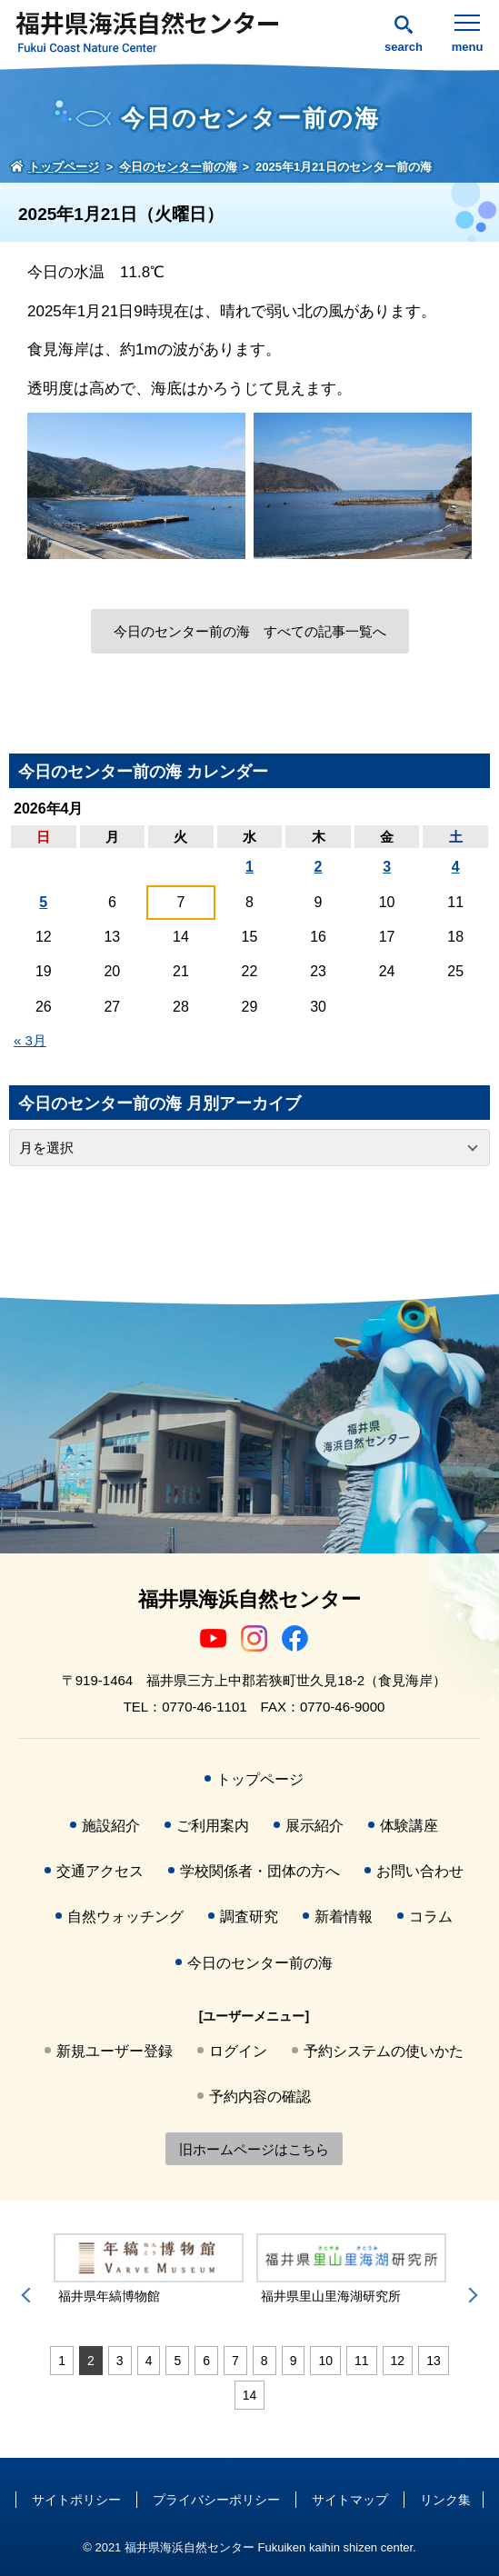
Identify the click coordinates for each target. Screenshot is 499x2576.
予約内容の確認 (260, 2096)
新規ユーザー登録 (114, 2051)
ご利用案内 (212, 1825)
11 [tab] (361, 2360)
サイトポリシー (76, 2499)
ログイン (238, 2051)
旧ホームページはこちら (254, 2149)
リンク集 (445, 2499)
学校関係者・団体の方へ (260, 1871)
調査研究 (249, 1916)
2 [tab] (91, 2360)
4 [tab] (149, 2360)
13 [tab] (433, 2360)
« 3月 (30, 1040)
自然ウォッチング (125, 1916)
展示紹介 (314, 1825)
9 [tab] (293, 2360)
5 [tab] (177, 2360)
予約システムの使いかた (384, 2051)
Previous (29, 2295)
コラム (431, 1916)
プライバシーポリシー (216, 2499)
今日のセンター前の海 (260, 1963)
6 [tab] (206, 2360)
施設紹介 (111, 1825)
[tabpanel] (148, 2269)
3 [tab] (120, 2360)
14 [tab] (250, 2395)
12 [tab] (398, 2360)
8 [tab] (264, 2360)
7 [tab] (235, 2360)
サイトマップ (350, 2499)
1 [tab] (61, 2360)
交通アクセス (100, 1871)
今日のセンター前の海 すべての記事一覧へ (250, 631)
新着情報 (343, 1916)
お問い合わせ (420, 1871)
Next (470, 2295)
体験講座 (409, 1825)
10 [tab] (325, 2360)
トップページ (260, 1779)
